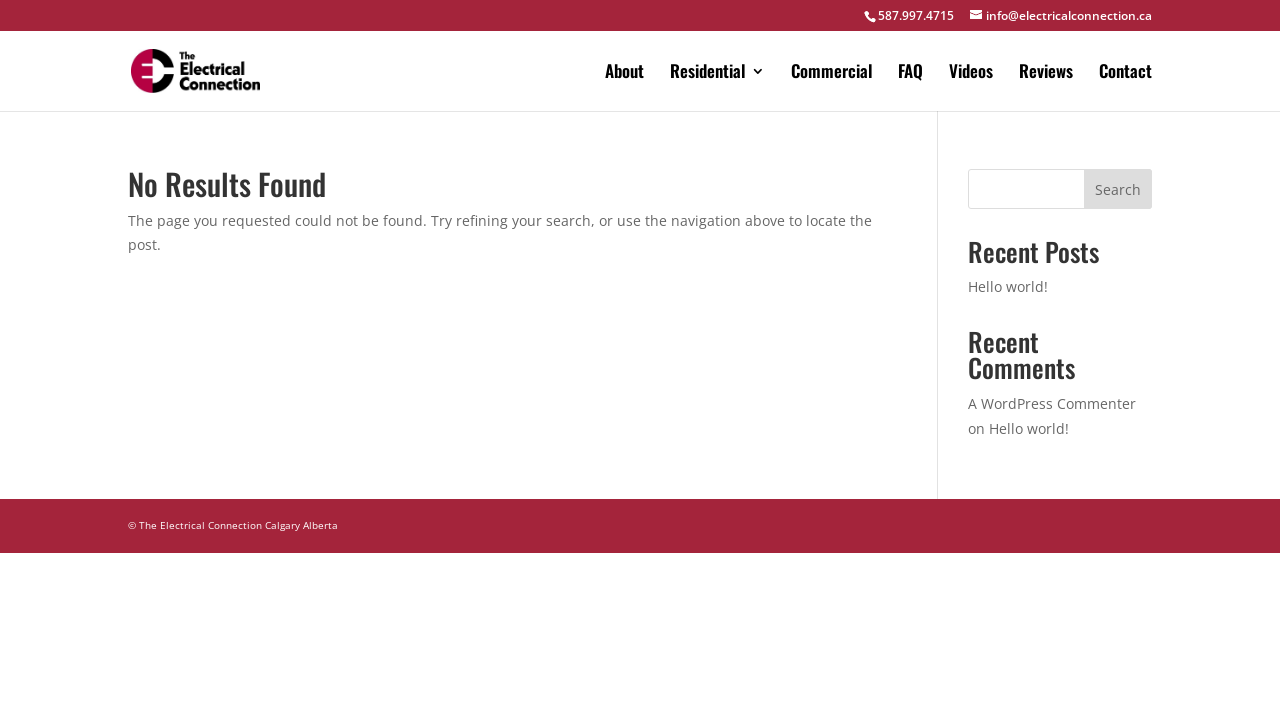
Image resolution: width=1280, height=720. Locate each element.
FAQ (910, 73)
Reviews (1046, 73)
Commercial (831, 73)
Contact (1125, 73)
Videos (971, 73)
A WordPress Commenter (1052, 403)
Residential (707, 73)
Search (1118, 189)
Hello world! (1008, 286)
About (624, 73)
